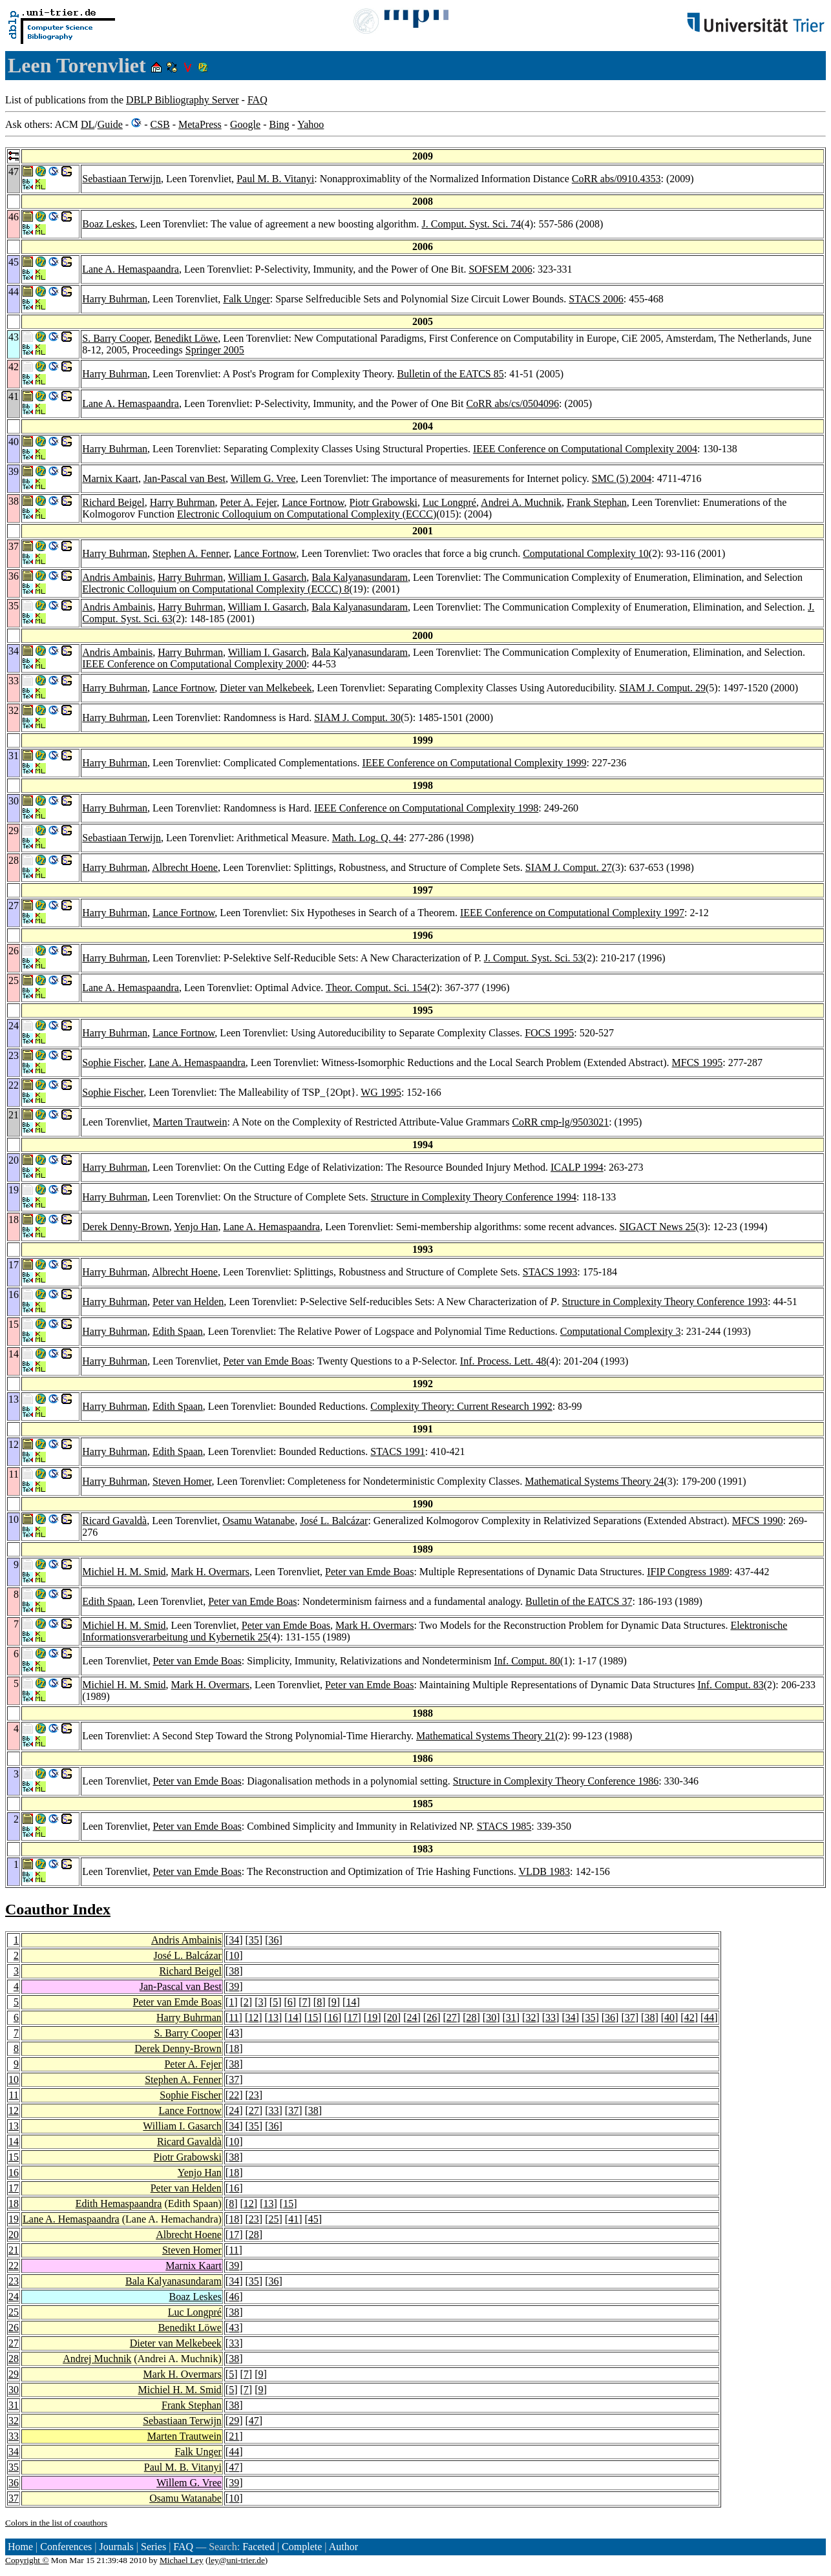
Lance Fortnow (313, 502)
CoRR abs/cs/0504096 (512, 403)
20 (392, 2017)
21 (13, 2250)
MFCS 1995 (697, 1062)
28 (471, 2017)
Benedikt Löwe (186, 338)
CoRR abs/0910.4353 (616, 178)
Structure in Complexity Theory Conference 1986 (555, 1780)
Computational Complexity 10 (586, 553)
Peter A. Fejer (248, 502)
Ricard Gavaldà (114, 1520)
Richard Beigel (113, 502)
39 (234, 1986)
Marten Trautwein (190, 1121)
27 (452, 2017)
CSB (159, 124)
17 (353, 2017)
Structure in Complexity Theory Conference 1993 (665, 1301)
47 (254, 2420)
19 (372, 2017)
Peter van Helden (188, 1301)
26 (431, 2017)
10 (234, 1955)
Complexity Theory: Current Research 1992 (461, 1406)
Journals (116, 2546)
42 (689, 2017)
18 (234, 2048)
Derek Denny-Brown (125, 1226)
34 (234, 1939)
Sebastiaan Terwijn (121, 178)
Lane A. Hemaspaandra (130, 269)
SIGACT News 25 (657, 1226)
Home (20, 2546)
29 (13, 2374)
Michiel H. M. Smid (123, 1571)
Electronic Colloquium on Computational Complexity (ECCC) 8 (215, 588)
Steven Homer (182, 1481)
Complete (302, 2546)
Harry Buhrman (114, 298)
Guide (110, 124)
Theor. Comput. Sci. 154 (376, 987)
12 (253, 2017)
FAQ (257, 99)
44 (709, 2017)
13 (273, 2017)
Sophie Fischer (112, 1062)
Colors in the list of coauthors (56, 2523)
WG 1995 (381, 1092)
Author (343, 2546)
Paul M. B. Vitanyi (275, 178)
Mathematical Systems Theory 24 (594, 1481)
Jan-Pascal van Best (184, 478)
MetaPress (200, 124)
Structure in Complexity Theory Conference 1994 (473, 1196)
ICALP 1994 (577, 1167)
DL (87, 124)
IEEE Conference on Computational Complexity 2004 (585, 448)
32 (530, 2017)
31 (511, 2017)
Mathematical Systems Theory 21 (485, 1735)
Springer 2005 (214, 349)
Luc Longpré (449, 502)
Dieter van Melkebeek (265, 687)
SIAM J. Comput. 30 (357, 717)
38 (234, 1970)
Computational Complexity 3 (620, 1331)
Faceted (258, 2546)
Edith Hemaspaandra (119, 2203)
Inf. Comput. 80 (527, 1660)
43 (234, 2032)
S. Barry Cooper (115, 338)
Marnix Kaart (110, 478)
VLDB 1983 (544, 1871)
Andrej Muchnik (97, 2358)
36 (274, 1939)
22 (234, 2094)
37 (630, 2017)
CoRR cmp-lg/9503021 (560, 1121)
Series (153, 2546)
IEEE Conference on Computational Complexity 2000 (194, 663)
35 (254, 1939)
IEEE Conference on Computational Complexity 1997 (572, 912)
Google (245, 124)
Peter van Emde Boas (267, 1361)
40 (669, 2017)
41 (293, 2219)
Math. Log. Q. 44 (368, 837)
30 (491, 2017)
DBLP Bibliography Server (182, 99)
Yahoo (310, 124)
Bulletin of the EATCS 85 (450, 373)
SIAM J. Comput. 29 (662, 687)
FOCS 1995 (549, 1032)
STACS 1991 (397, 1451)
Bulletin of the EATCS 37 (578, 1601)
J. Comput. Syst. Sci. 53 (534, 957)
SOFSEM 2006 (500, 269)
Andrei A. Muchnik (521, 502)
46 (234, 2296)
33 (550, 2017)
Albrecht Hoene (185, 867)
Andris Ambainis (117, 577)
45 (313, 2219)
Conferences (66, 2546)
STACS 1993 (550, 1271)
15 (313, 2017)
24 (412, 2017)
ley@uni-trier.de (236, 2560)
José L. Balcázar (334, 1520)
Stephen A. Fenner (191, 553)
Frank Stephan (597, 502)
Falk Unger (246, 298)
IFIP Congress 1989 (688, 1571)
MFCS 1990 (757, 1520)
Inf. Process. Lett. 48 (503, 1361)
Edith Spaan (178, 1331)
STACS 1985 (504, 1826)
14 (351, 2001)
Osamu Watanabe (258, 1520)
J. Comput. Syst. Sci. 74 (471, 223)
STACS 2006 (596, 298)
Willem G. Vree (263, 478)
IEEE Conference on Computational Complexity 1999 (474, 762)
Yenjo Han (196, 1226)
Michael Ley (182, 2560)
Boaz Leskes (108, 223)
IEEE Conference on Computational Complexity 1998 (426, 807)
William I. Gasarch (267, 577)
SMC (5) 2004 (621, 478)
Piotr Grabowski (383, 502)
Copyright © (27, 2560)
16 (333, 2017)
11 (233, 2017)
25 (274, 2219)
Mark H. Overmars (210, 1571)
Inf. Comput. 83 (730, 1684)
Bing (279, 124)
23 (254, 2094)
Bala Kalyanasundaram (359, 577)
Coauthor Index (57, 1909)
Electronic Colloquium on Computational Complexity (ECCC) (306, 513)
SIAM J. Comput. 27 (568, 867)
